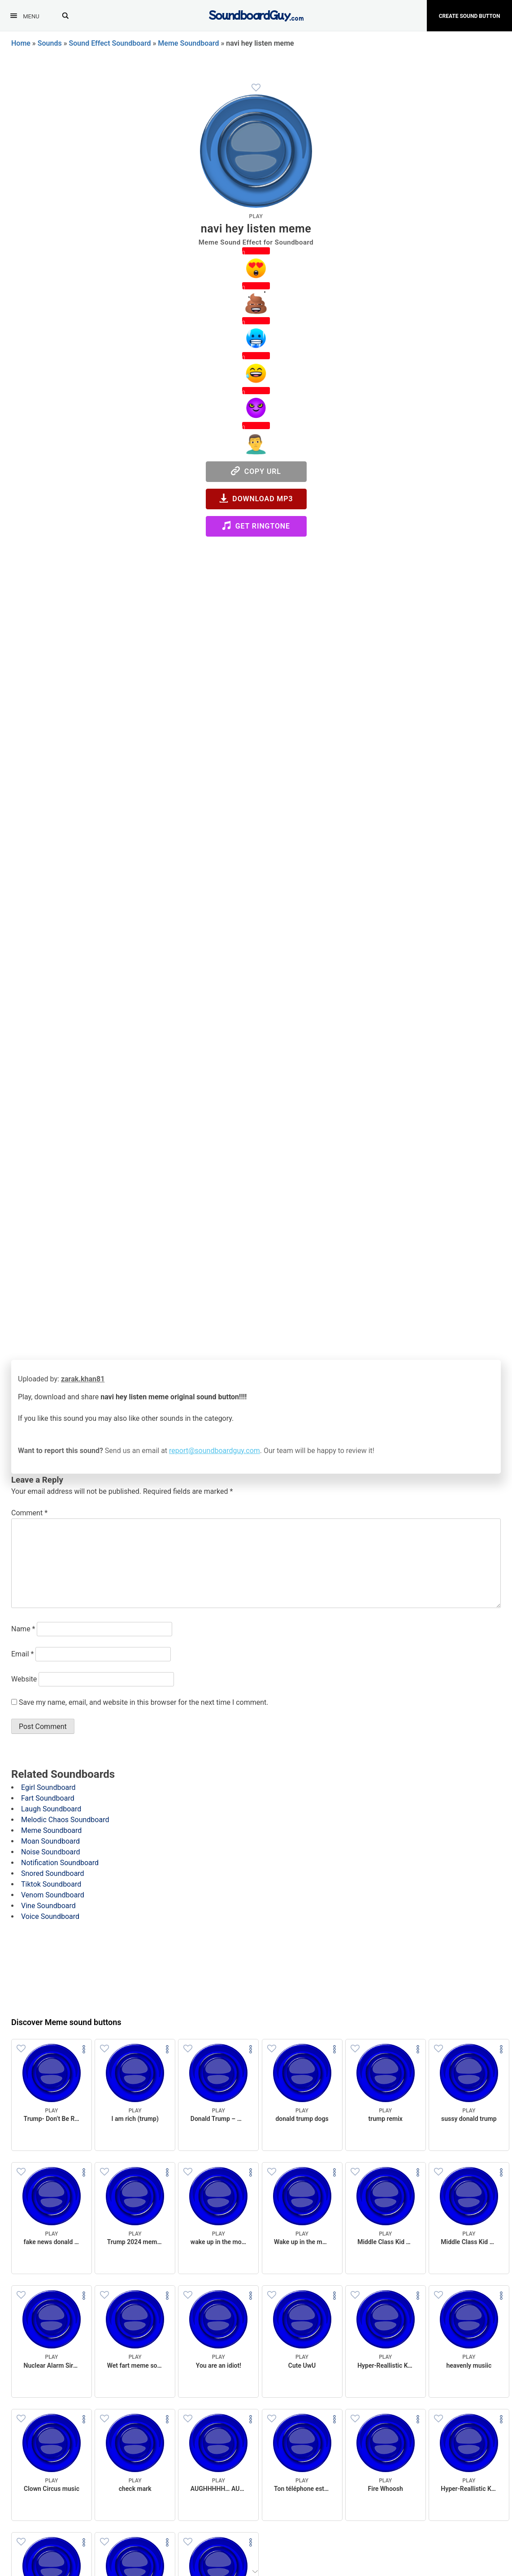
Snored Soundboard (52, 1873)
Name (23, 1629)
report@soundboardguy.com (214, 1450)
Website (24, 1679)
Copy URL (256, 471)
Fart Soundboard (47, 1798)
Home (20, 43)
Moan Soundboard (50, 1841)
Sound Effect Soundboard (110, 43)
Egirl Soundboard (48, 1787)
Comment (29, 1513)
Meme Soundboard (188, 43)
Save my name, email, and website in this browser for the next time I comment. (144, 1702)
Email (22, 1654)
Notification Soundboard (60, 1862)
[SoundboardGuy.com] (256, 14)
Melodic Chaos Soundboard (65, 1819)
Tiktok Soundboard (51, 1884)
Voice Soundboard (50, 1916)
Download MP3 (256, 498)
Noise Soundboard (50, 1852)
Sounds (50, 43)
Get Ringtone (256, 525)
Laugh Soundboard (51, 1809)
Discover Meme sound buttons (66, 2022)
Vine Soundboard (48, 1905)
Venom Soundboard (52, 1895)
